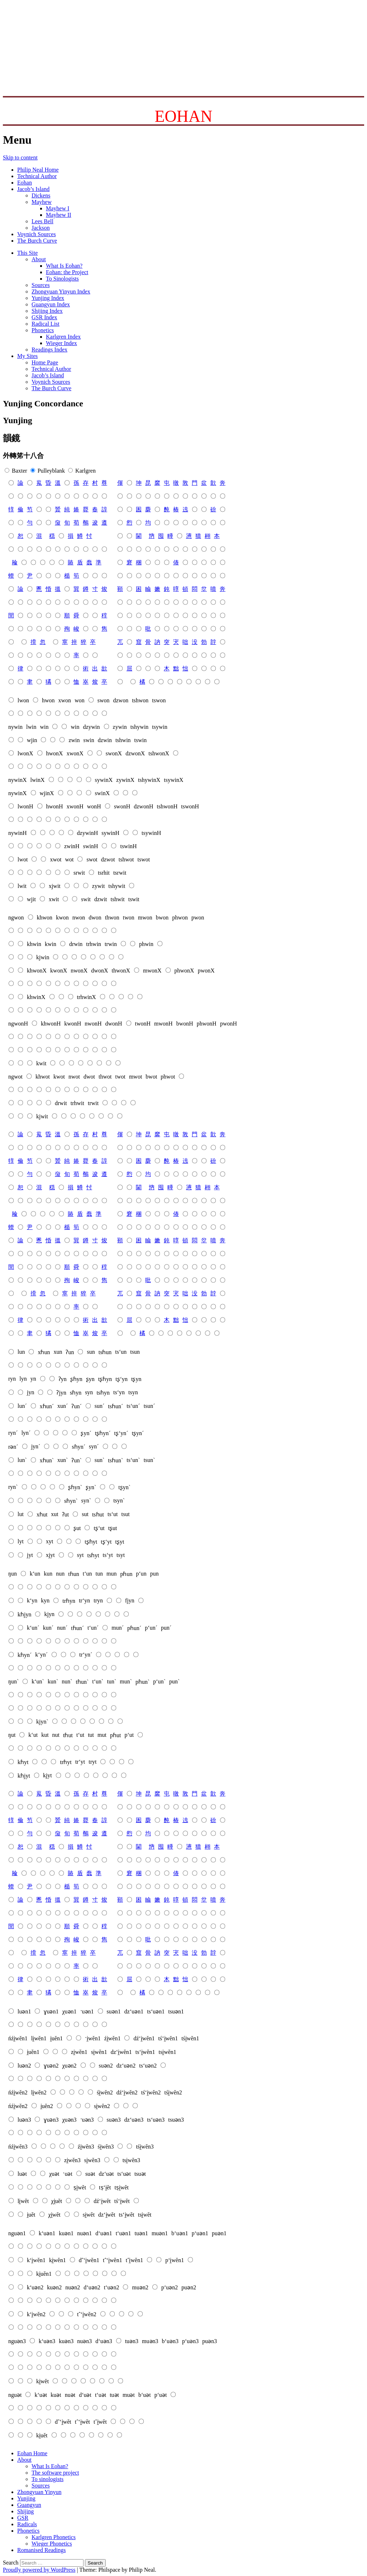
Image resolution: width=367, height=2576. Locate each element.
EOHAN (184, 116)
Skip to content (20, 157)
